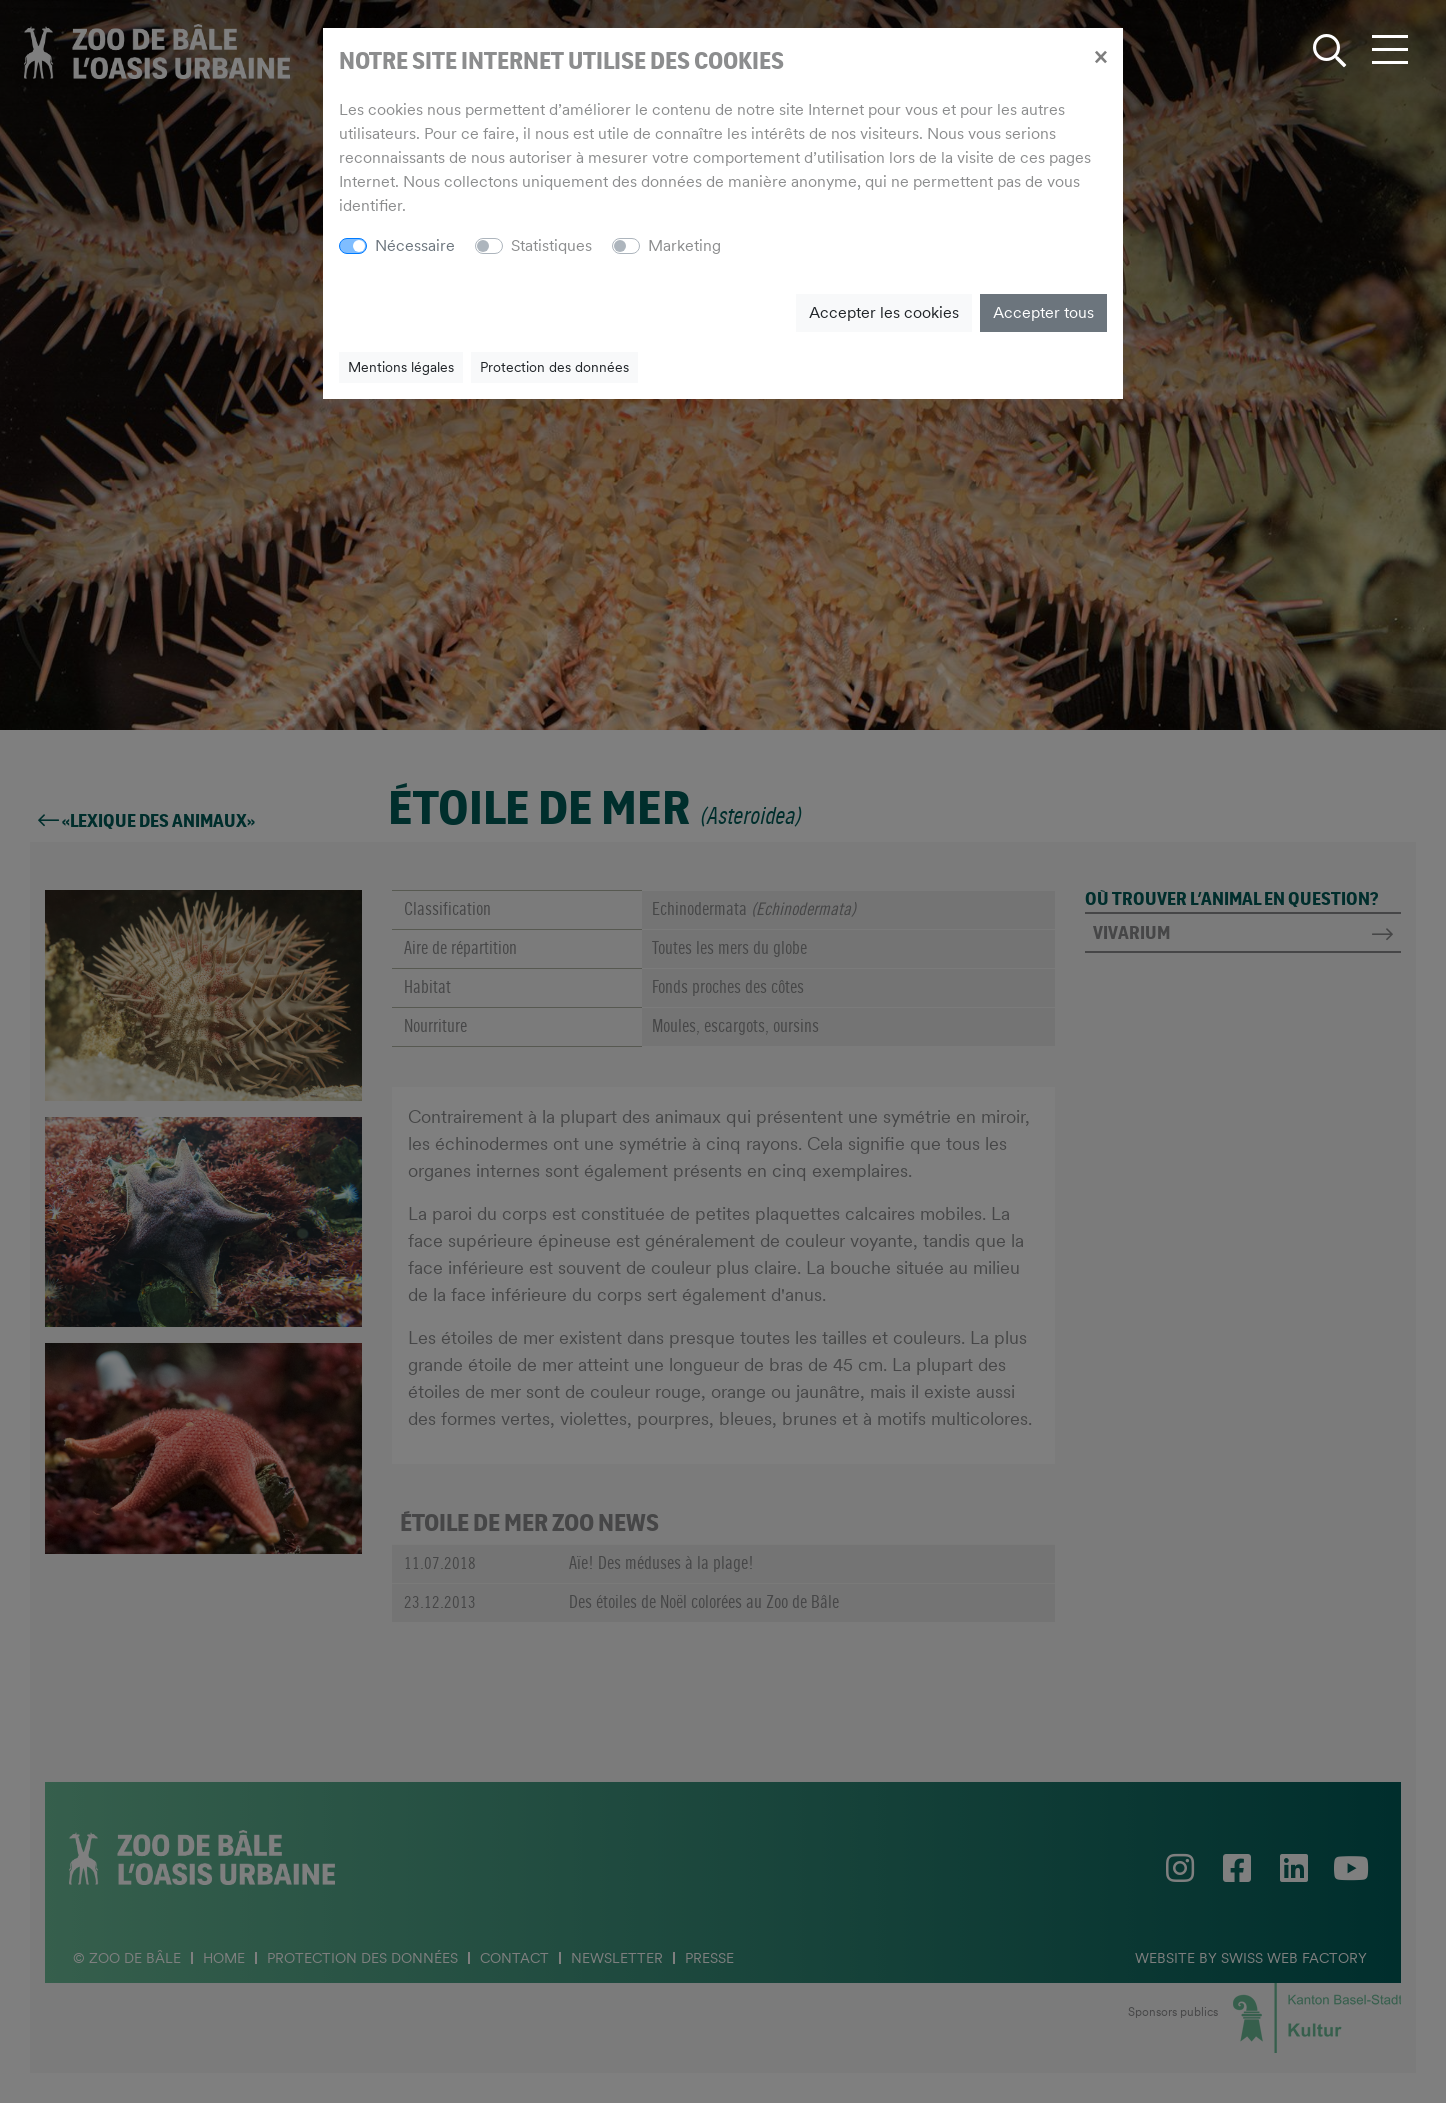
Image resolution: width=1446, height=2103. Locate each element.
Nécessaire (415, 245)
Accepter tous (1043, 312)
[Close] (1100, 56)
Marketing (684, 245)
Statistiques (551, 245)
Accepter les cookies (884, 312)
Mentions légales (401, 367)
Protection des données (554, 367)
